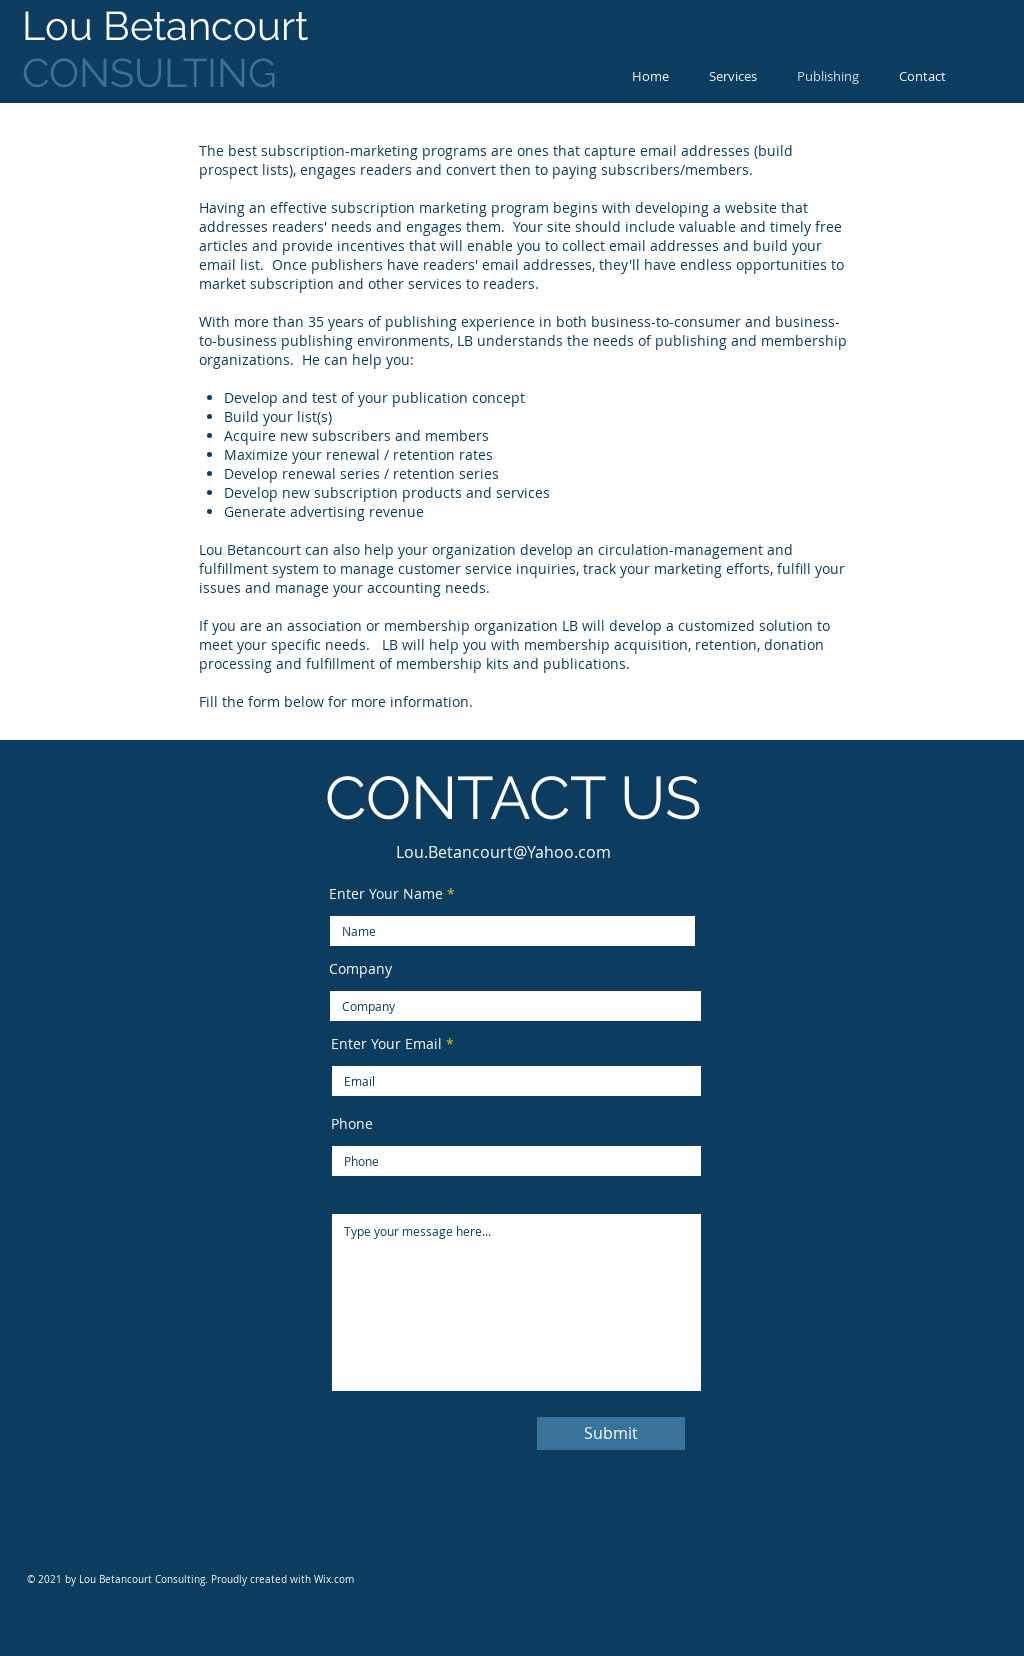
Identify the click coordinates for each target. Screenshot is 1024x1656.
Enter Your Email (386, 1044)
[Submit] (611, 1433)
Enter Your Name (386, 894)
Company (360, 969)
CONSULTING (170, 49)
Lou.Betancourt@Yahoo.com (503, 852)
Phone (352, 1124)
